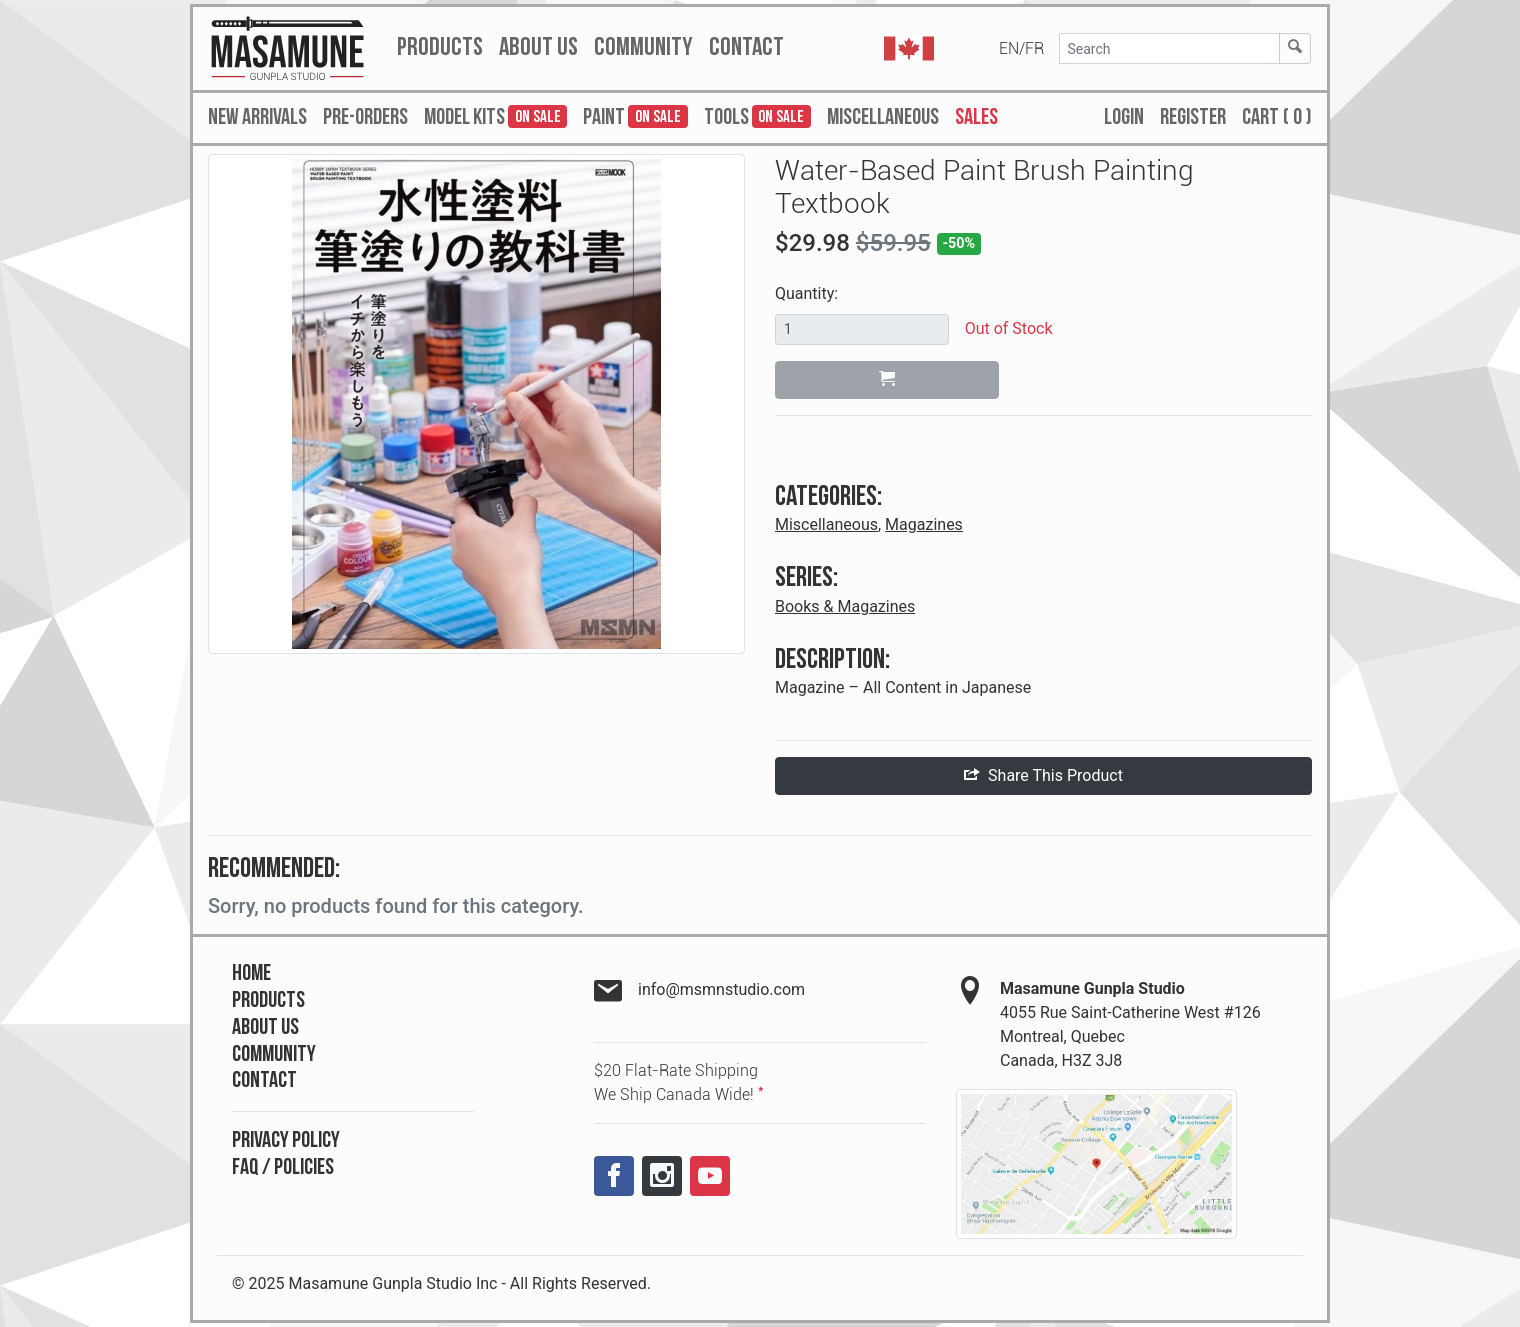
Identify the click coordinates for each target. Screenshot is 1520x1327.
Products (268, 1000)
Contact (264, 1080)
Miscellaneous (826, 524)
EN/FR (1021, 48)
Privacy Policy (286, 1140)
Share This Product (1043, 775)
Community (274, 1054)
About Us (265, 1027)
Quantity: (806, 293)
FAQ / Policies (283, 1167)
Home (251, 973)
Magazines (924, 524)
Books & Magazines (845, 606)
